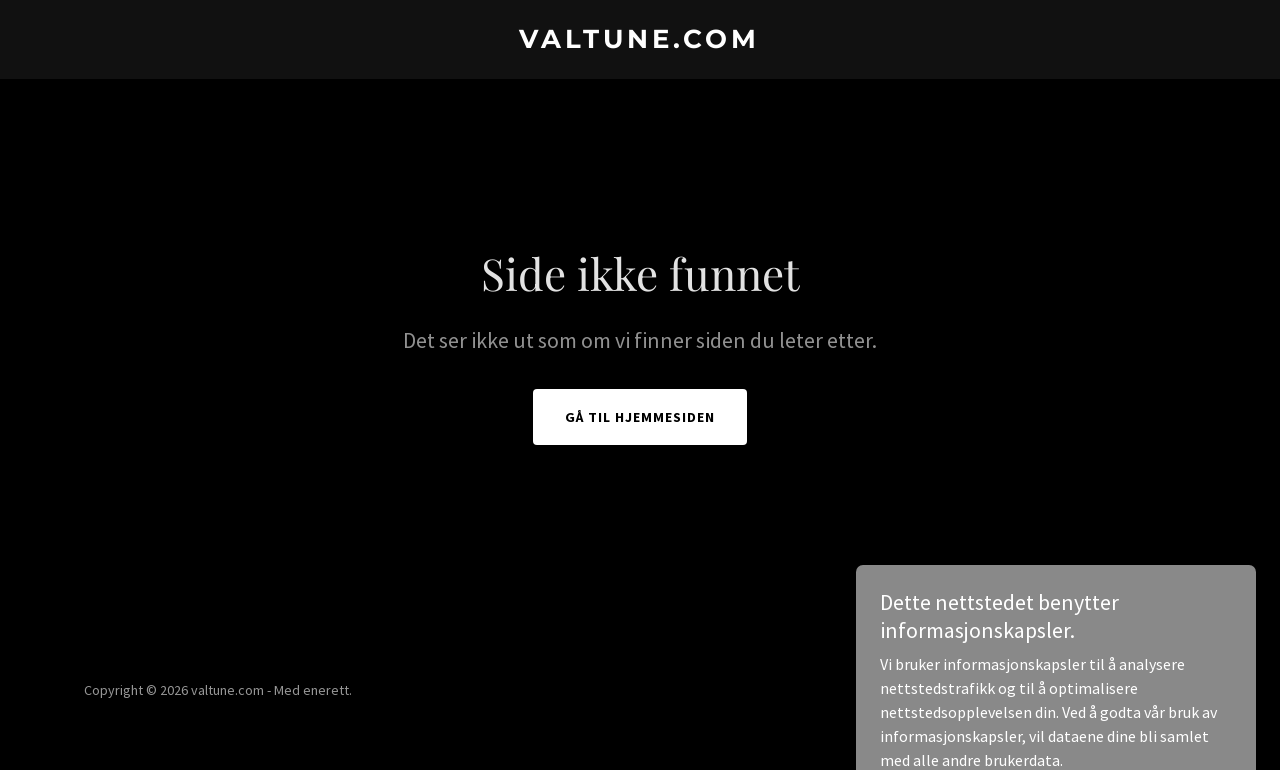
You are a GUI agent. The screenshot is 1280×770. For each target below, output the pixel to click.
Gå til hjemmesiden (640, 417)
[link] (640, 42)
